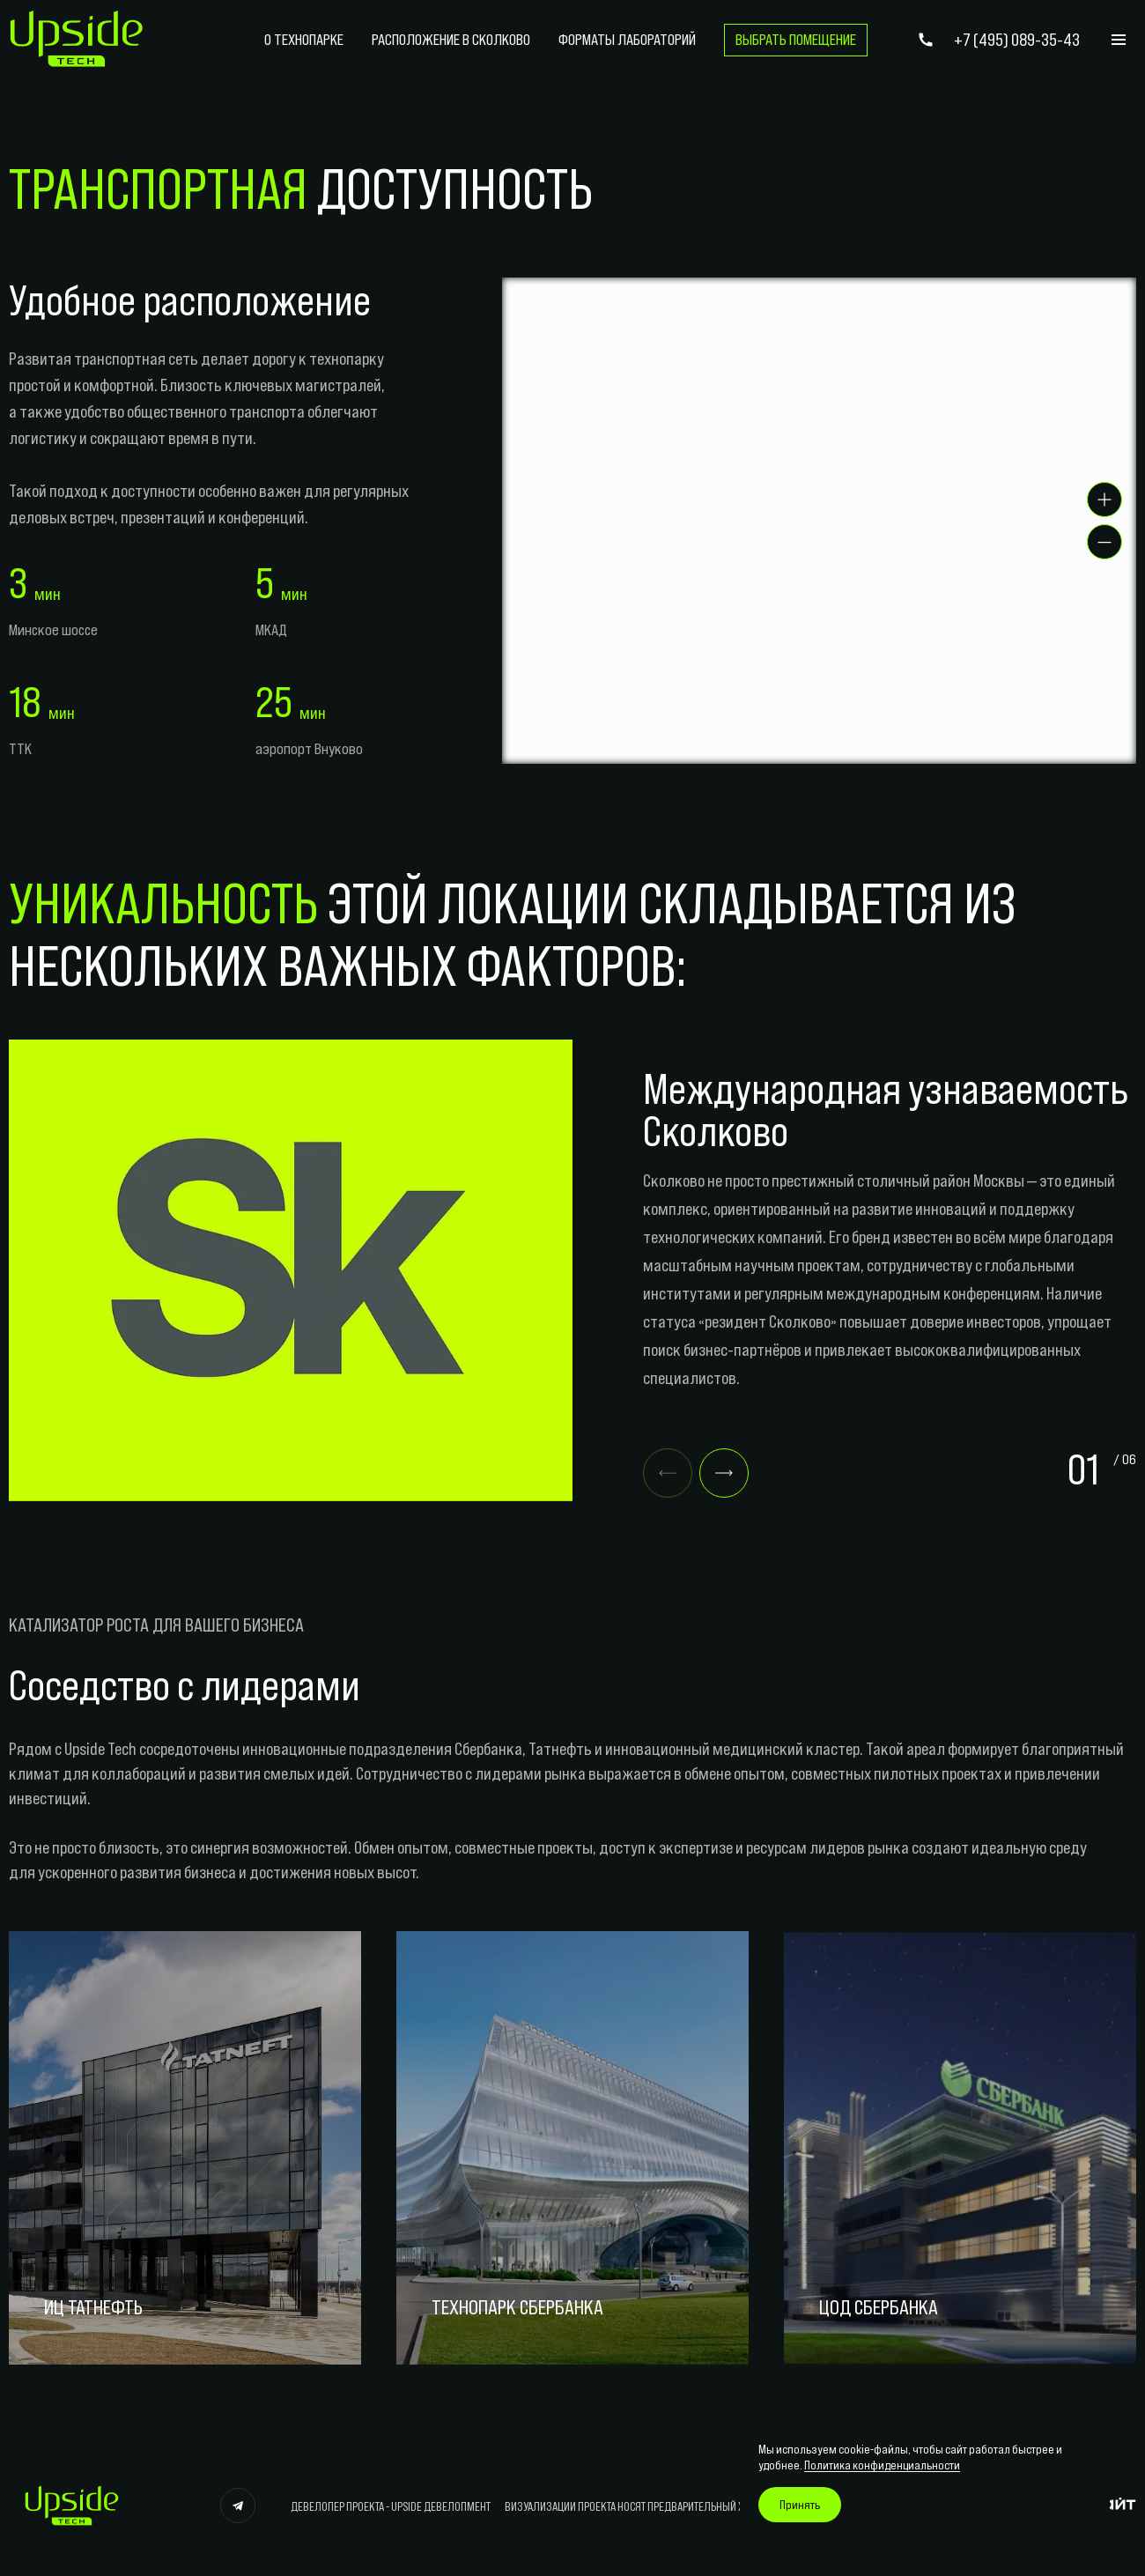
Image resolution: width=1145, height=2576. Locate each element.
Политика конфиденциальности (882, 2465)
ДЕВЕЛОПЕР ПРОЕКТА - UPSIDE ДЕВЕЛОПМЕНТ (391, 2506)
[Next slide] (724, 1473)
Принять (799, 2505)
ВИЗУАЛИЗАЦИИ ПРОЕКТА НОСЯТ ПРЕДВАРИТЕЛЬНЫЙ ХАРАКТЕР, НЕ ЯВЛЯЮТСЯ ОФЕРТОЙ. (698, 2506)
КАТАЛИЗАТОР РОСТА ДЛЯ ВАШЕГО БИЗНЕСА (156, 1625)
